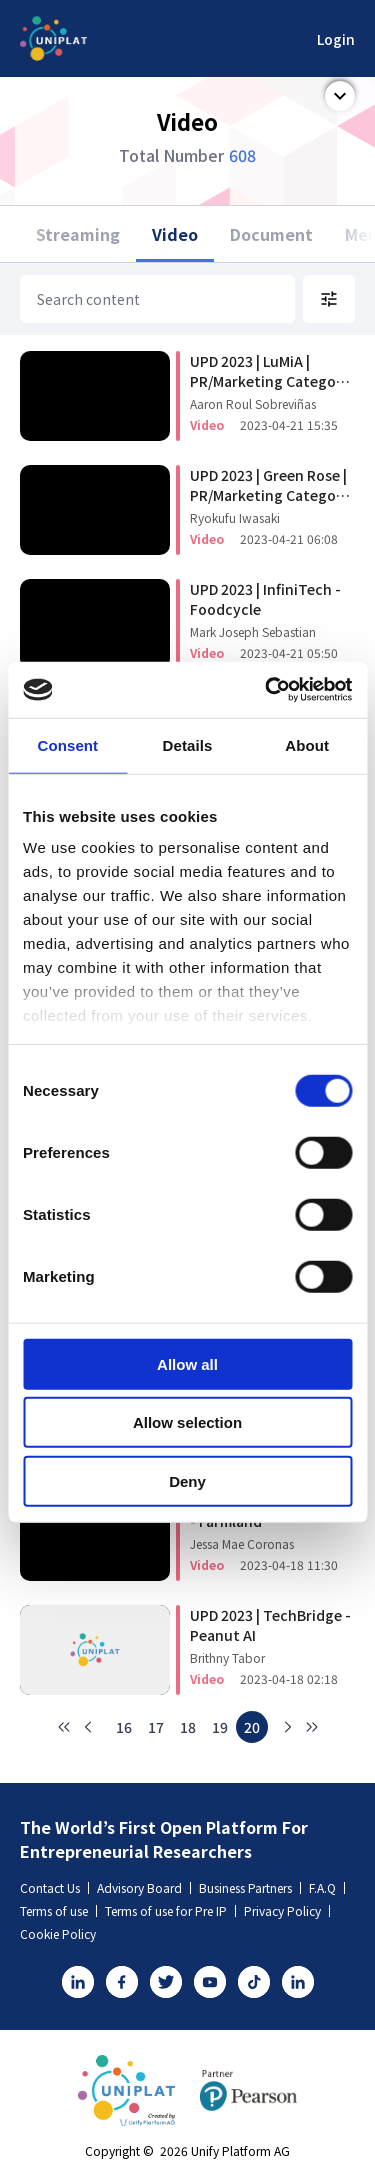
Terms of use (58, 1910)
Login (336, 39)
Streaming (78, 234)
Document (271, 234)
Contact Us (54, 1887)
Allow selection (187, 1422)
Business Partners (250, 1887)
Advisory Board (144, 1887)
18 (188, 1727)
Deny (187, 1480)
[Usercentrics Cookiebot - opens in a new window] (267, 690)
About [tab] (307, 744)
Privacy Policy (287, 1910)
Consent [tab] (67, 744)
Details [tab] (188, 744)
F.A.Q (327, 1887)
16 (124, 1727)
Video (175, 234)
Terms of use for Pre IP (170, 1910)
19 (220, 1727)
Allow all (187, 1363)
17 (156, 1727)
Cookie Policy (58, 1933)
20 (252, 1727)
